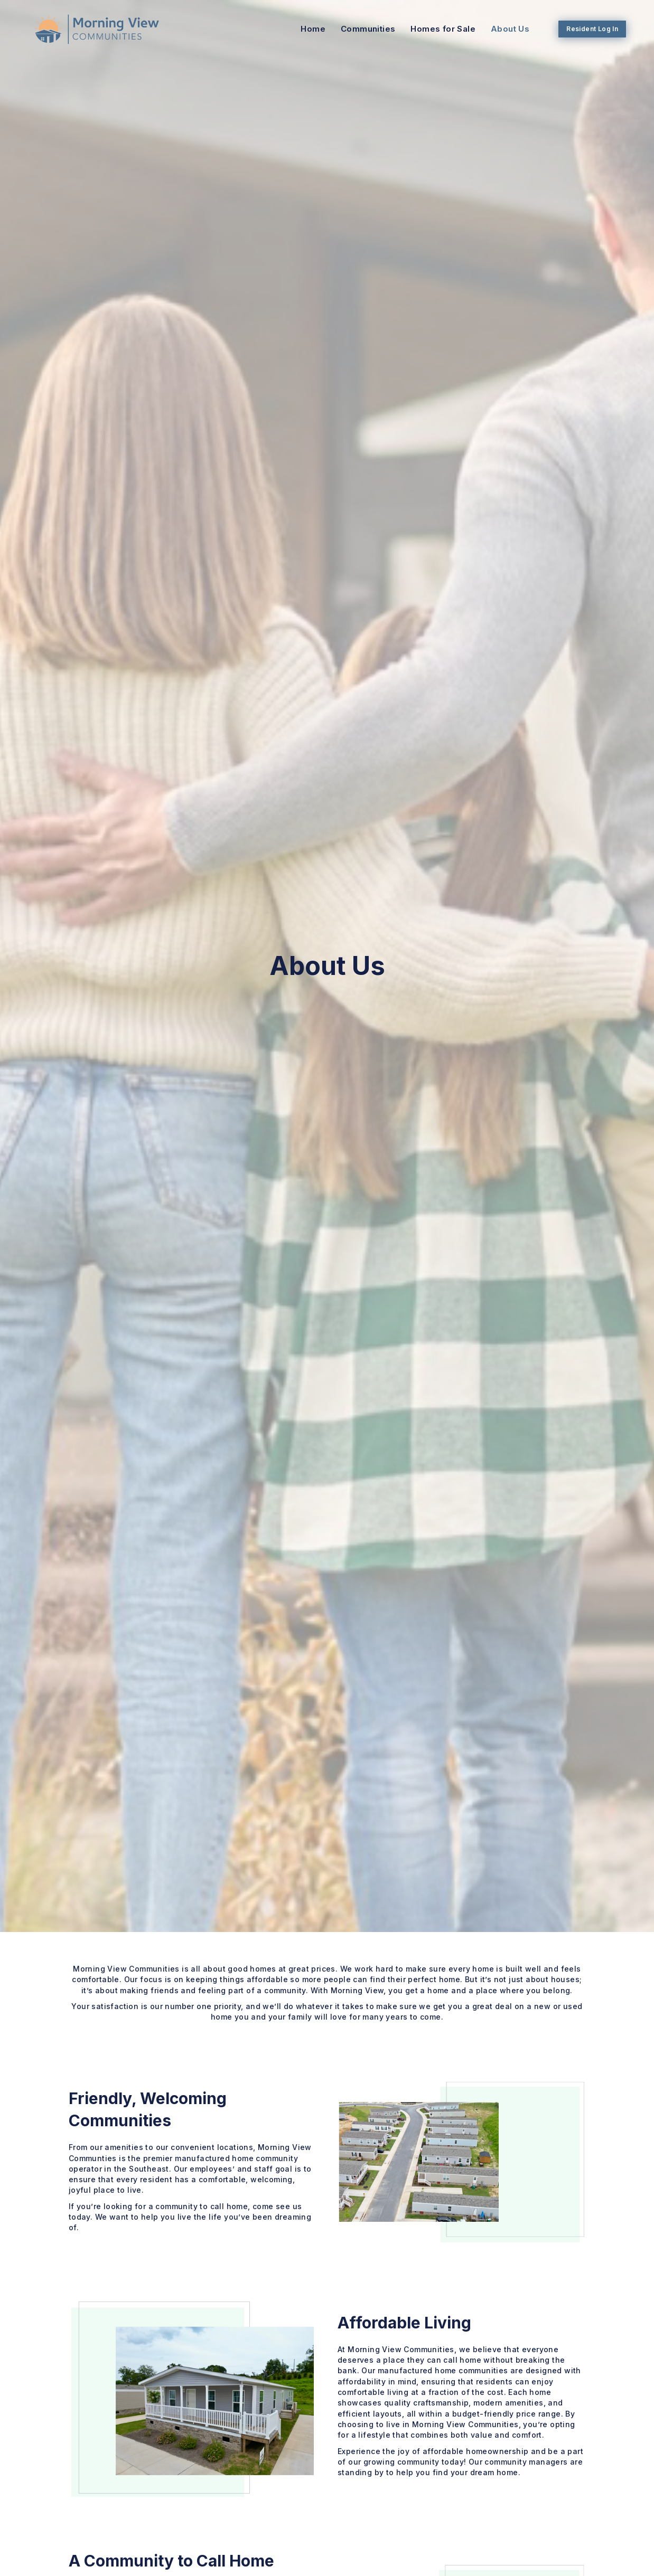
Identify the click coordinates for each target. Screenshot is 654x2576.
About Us (504, 29)
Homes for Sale (437, 29)
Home (307, 29)
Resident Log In (586, 28)
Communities (362, 29)
